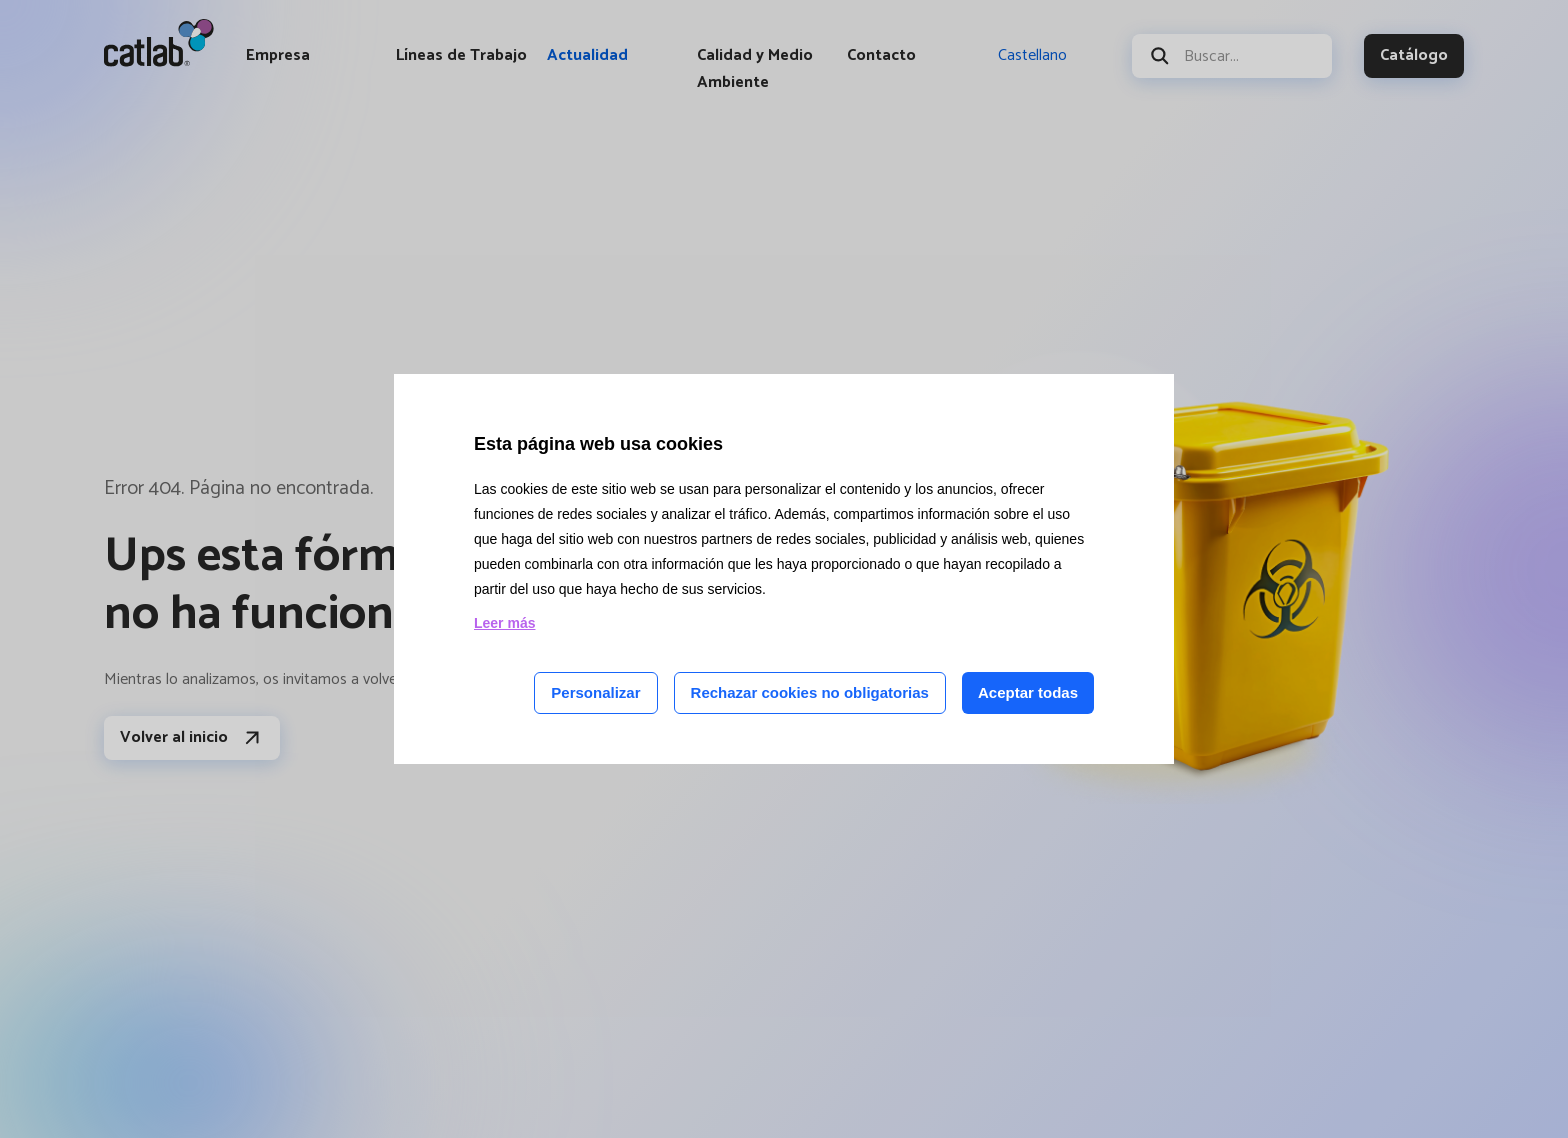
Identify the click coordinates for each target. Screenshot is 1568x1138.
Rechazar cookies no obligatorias (810, 692)
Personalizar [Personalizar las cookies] (595, 692)
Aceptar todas (1028, 692)
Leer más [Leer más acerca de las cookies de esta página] (504, 623)
